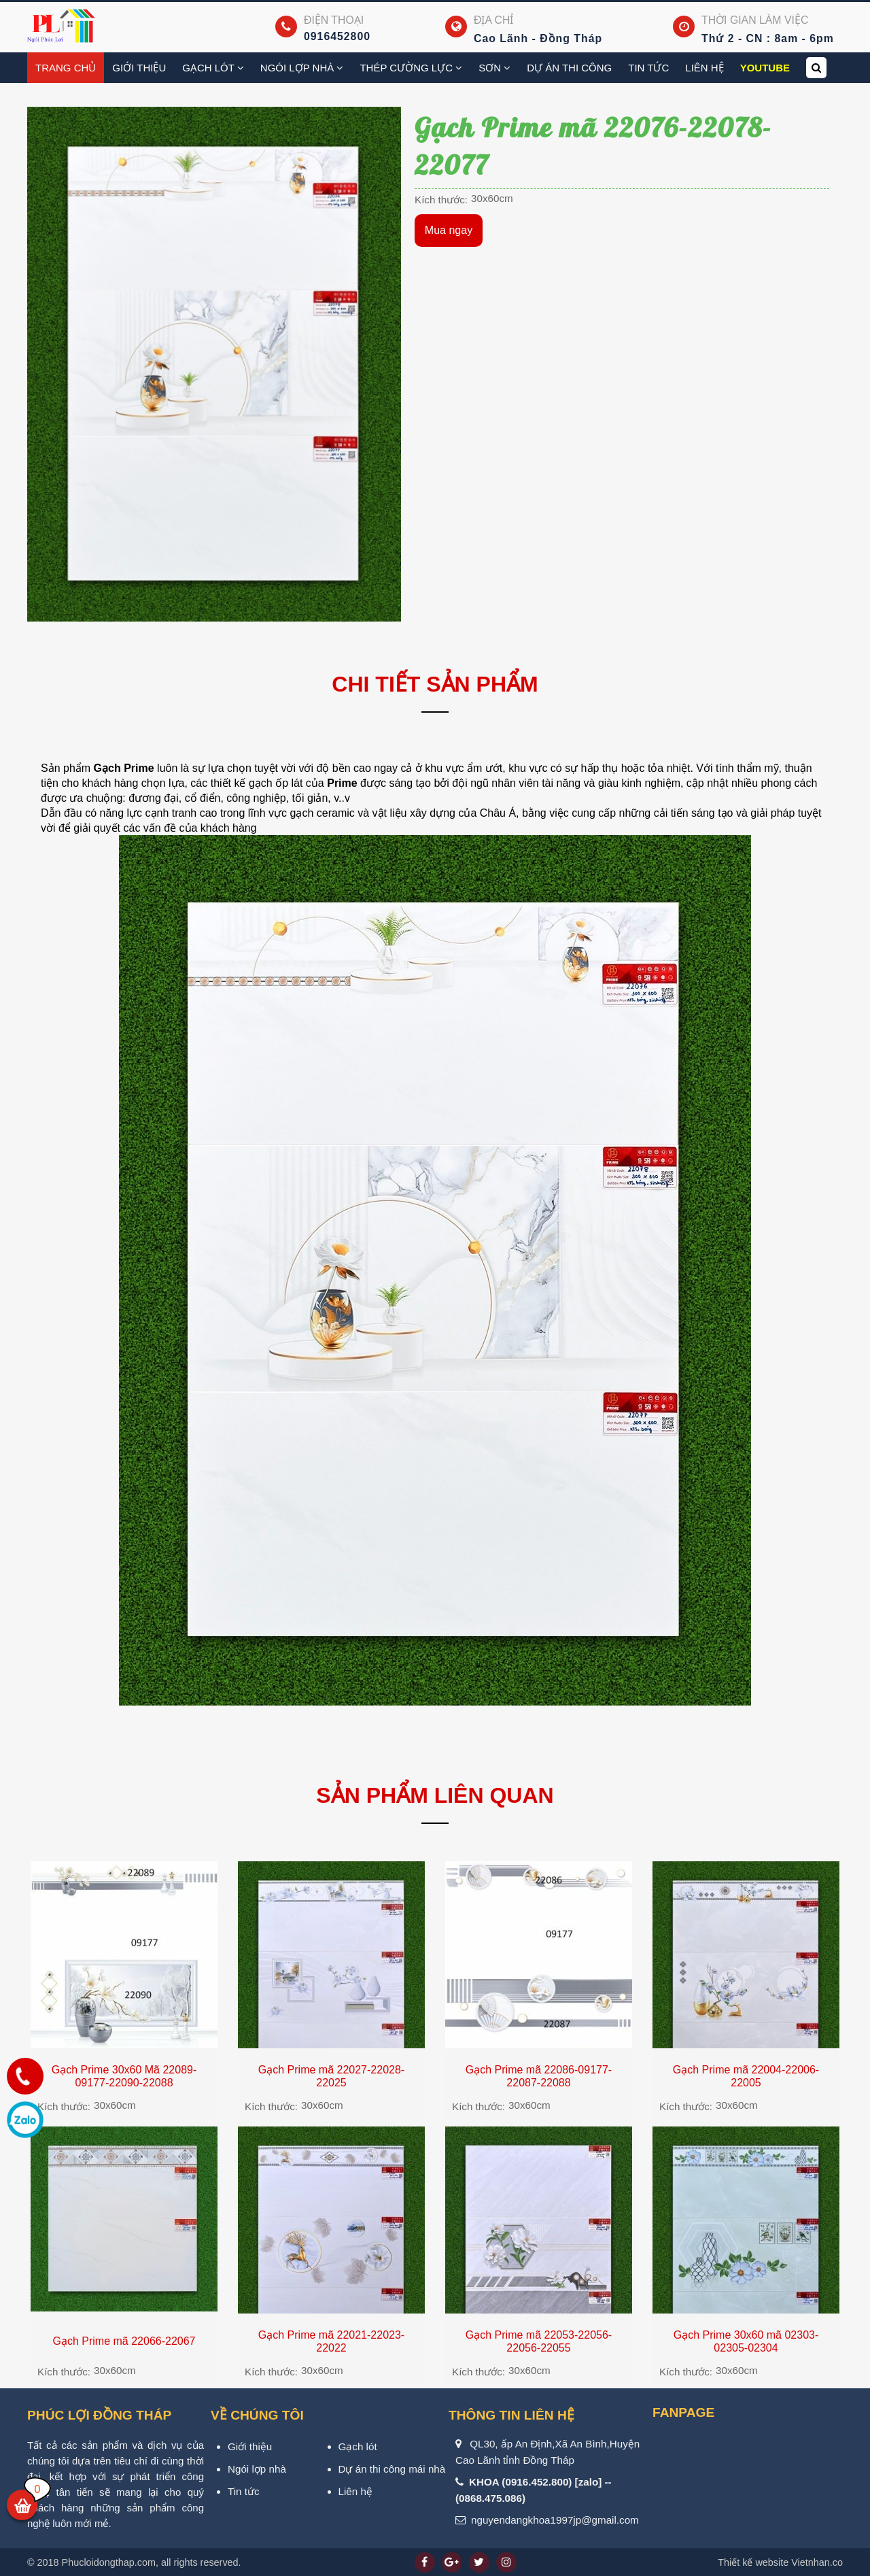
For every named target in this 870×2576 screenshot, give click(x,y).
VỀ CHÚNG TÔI (257, 2415)
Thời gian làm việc (754, 20)
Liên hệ (704, 67)
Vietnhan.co (780, 2562)
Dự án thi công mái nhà (392, 2469)
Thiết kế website (753, 2562)
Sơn (494, 67)
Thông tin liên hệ (511, 2415)
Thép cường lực (411, 67)
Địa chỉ (493, 20)
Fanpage (683, 2412)
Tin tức (648, 67)
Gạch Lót (213, 67)
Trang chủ (65, 67)
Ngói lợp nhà (302, 67)
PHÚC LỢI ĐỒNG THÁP (99, 2415)
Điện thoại (334, 20)
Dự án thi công (569, 67)
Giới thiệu (139, 67)
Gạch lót (357, 2446)
